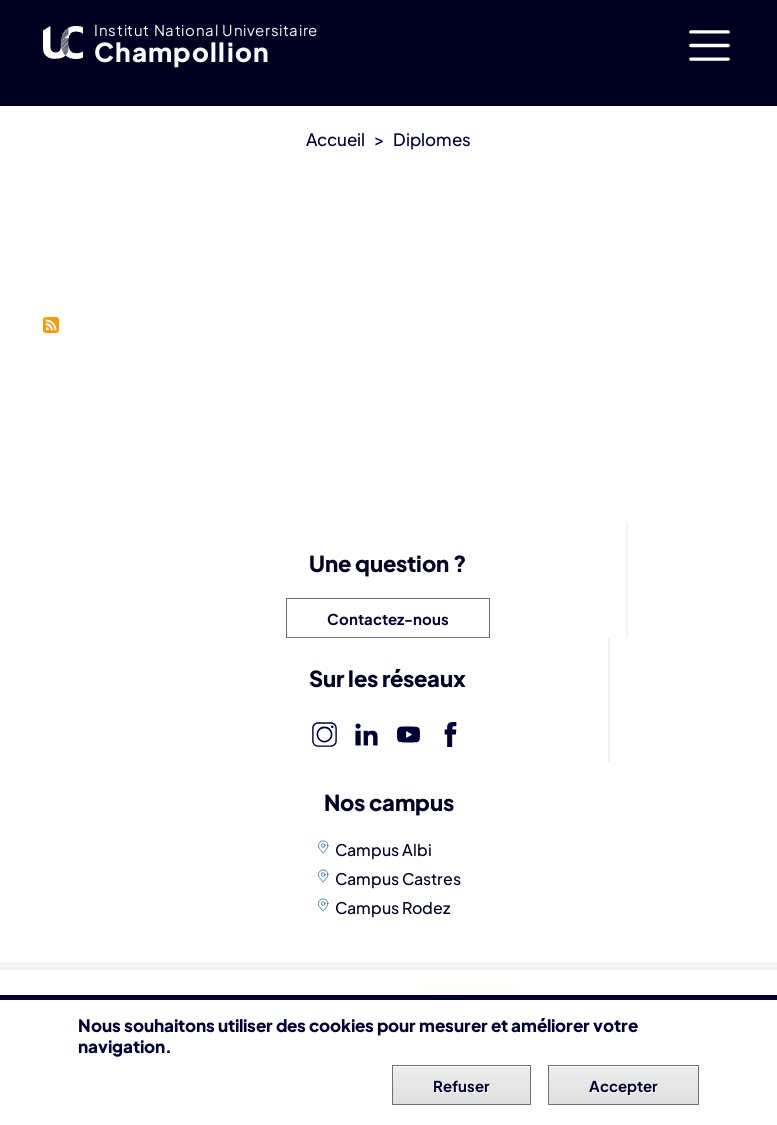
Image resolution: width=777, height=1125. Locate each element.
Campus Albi (383, 849)
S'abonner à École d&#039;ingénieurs (51, 325)
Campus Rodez (392, 907)
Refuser (461, 1089)
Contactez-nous (388, 618)
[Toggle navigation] (709, 45)
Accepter (623, 1089)
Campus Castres (398, 878)
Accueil (335, 139)
